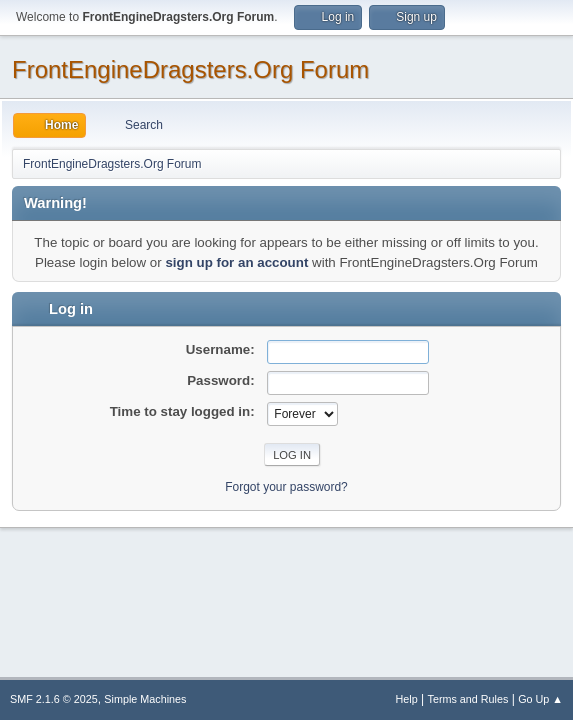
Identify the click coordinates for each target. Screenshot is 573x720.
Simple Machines (145, 699)
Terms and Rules (468, 699)
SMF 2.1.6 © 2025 (54, 699)
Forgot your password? (286, 487)
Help (407, 699)
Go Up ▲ (540, 699)
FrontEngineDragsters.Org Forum (190, 69)
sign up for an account (236, 262)
